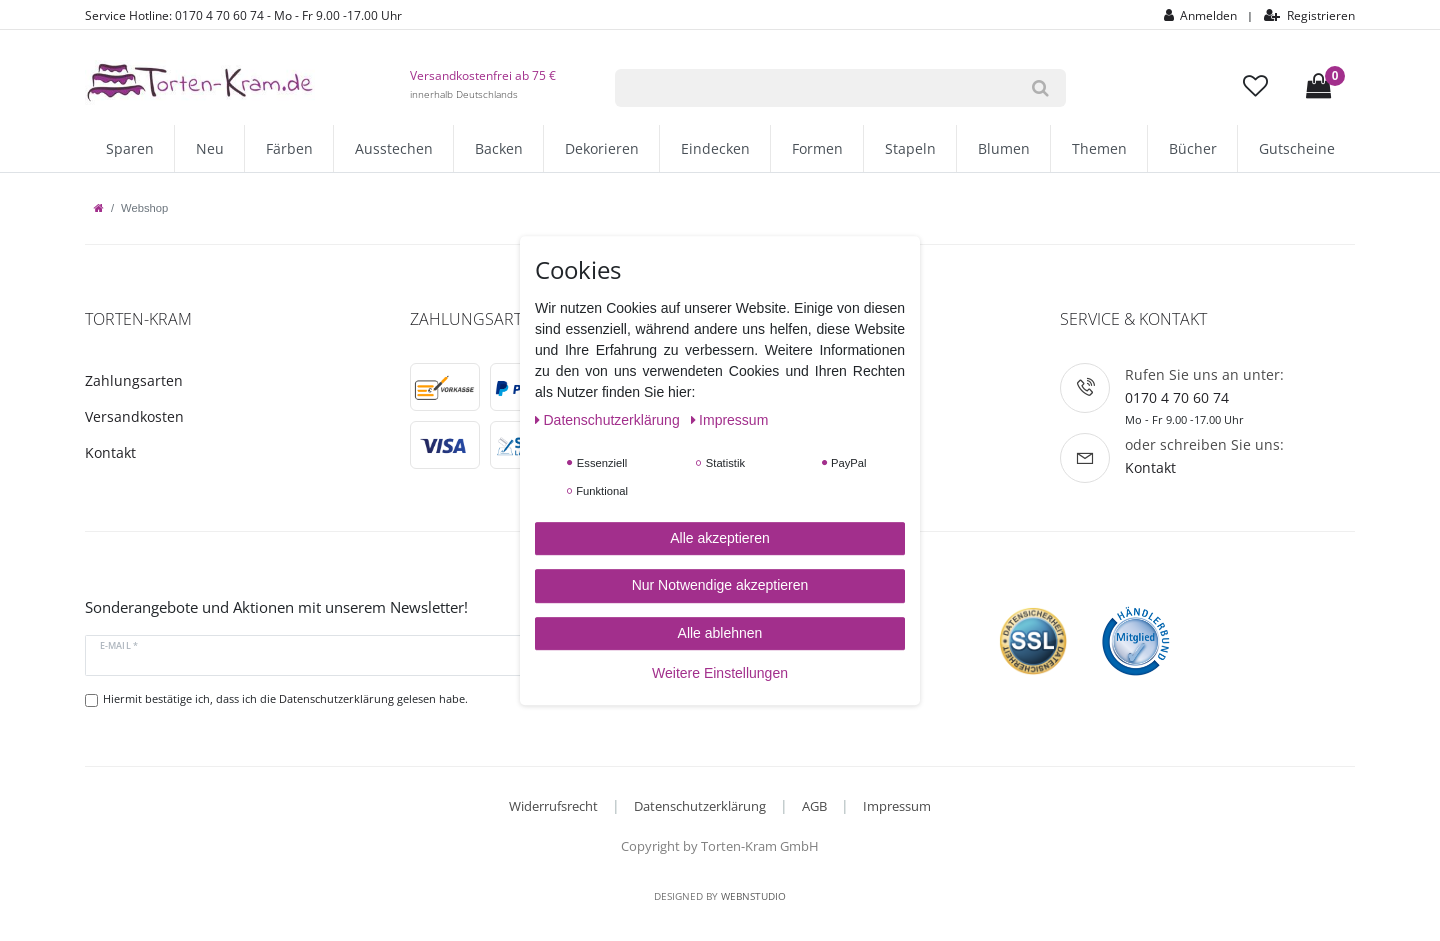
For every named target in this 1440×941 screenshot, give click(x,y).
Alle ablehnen (720, 633)
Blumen (1004, 148)
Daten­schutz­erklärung (609, 420)
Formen (817, 148)
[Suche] (1040, 88)
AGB (814, 806)
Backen (499, 148)
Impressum (897, 806)
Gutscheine (1297, 148)
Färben (289, 148)
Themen (1099, 148)
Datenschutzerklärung (700, 806)
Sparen (130, 148)
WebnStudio (753, 896)
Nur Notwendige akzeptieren (720, 585)
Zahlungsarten (134, 380)
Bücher (1193, 148)
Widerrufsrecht (553, 806)
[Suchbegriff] (815, 88)
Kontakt (110, 452)
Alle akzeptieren (720, 538)
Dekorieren (602, 148)
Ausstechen (394, 148)
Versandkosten (134, 416)
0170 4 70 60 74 (1177, 397)
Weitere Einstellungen (720, 673)
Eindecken (715, 148)
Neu (210, 148)
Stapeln (910, 148)
